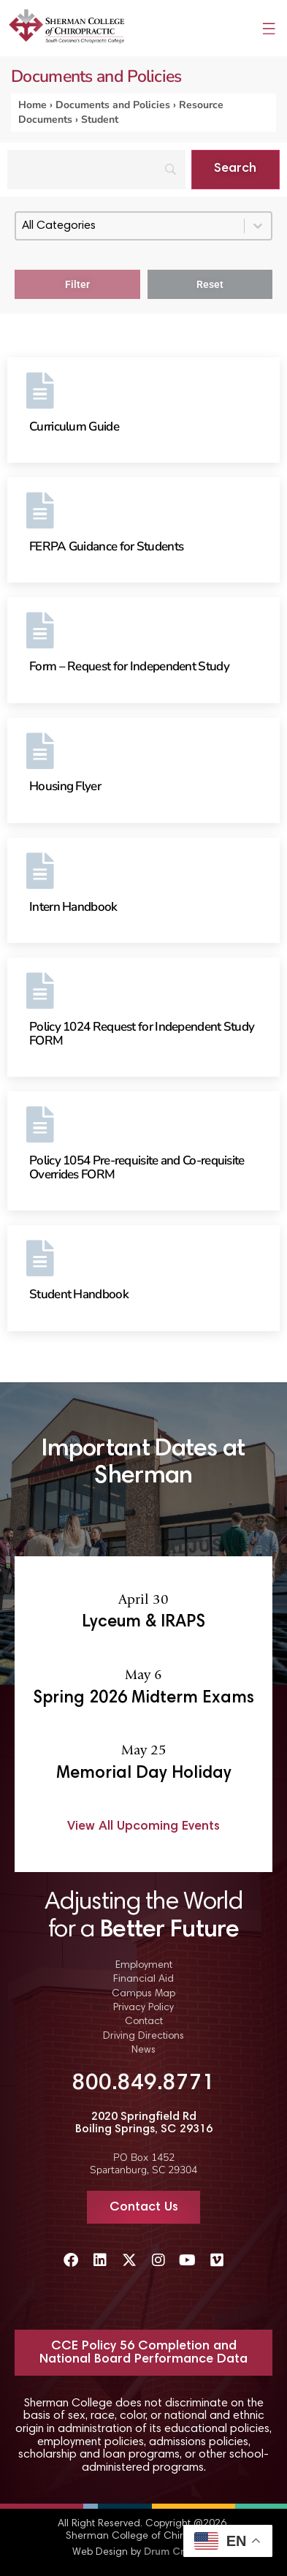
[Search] (96, 169)
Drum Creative (179, 2552)
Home (32, 105)
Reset (209, 284)
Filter (77, 284)
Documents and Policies (113, 105)
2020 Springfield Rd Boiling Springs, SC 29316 (144, 2123)
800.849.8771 (143, 2083)
